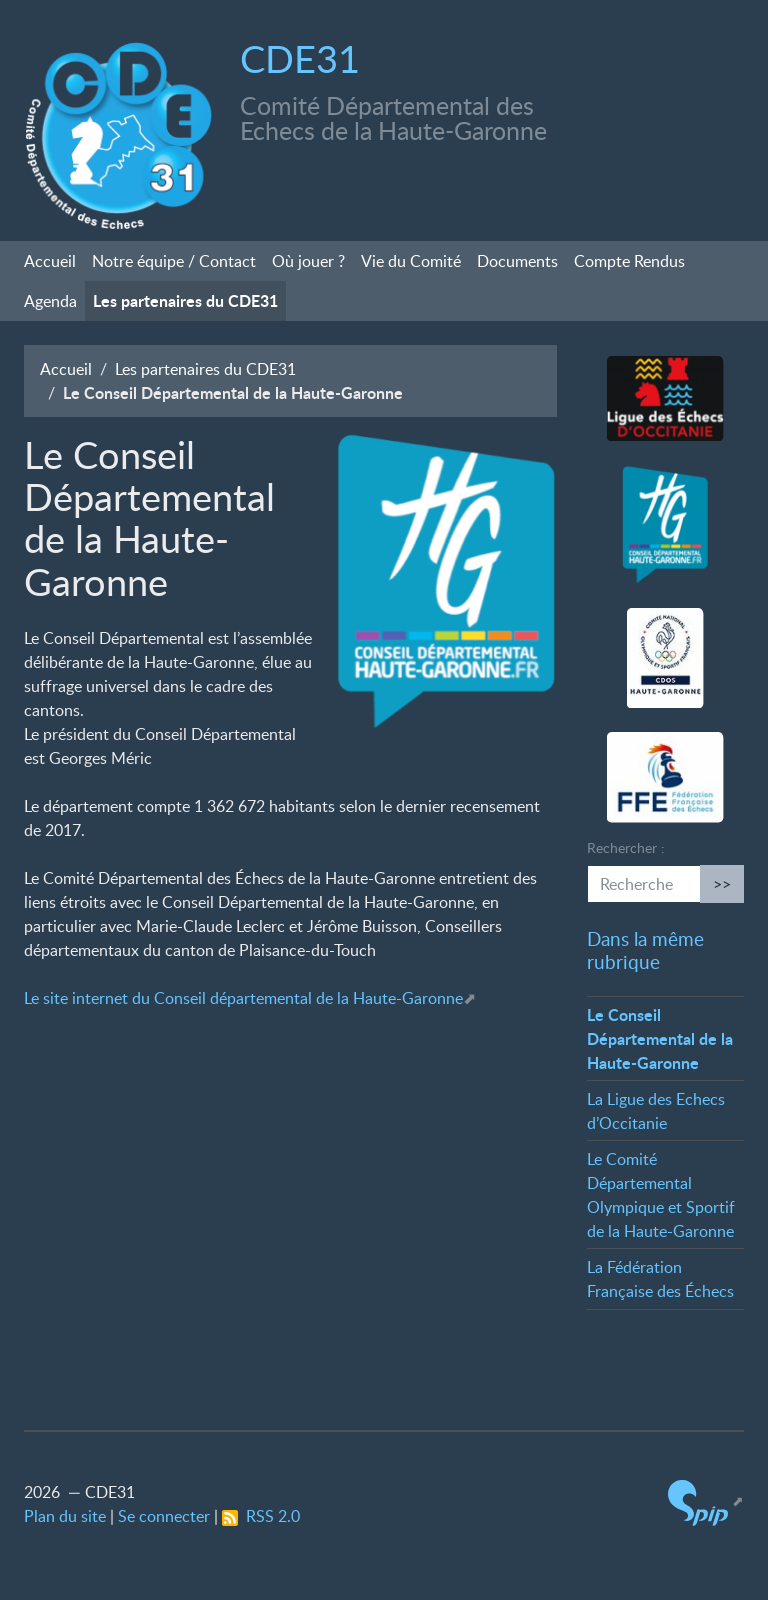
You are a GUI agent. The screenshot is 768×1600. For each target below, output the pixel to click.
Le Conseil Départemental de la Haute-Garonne (660, 1038)
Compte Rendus (629, 261)
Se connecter (164, 1516)
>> (722, 884)
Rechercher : (626, 847)
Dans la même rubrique (645, 950)
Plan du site (65, 1516)
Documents (517, 261)
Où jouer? (308, 261)
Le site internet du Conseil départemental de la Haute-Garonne (243, 998)
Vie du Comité (411, 261)
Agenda (50, 301)
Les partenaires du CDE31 (185, 300)
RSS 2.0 (261, 1516)
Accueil (50, 261)
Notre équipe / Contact (174, 261)
